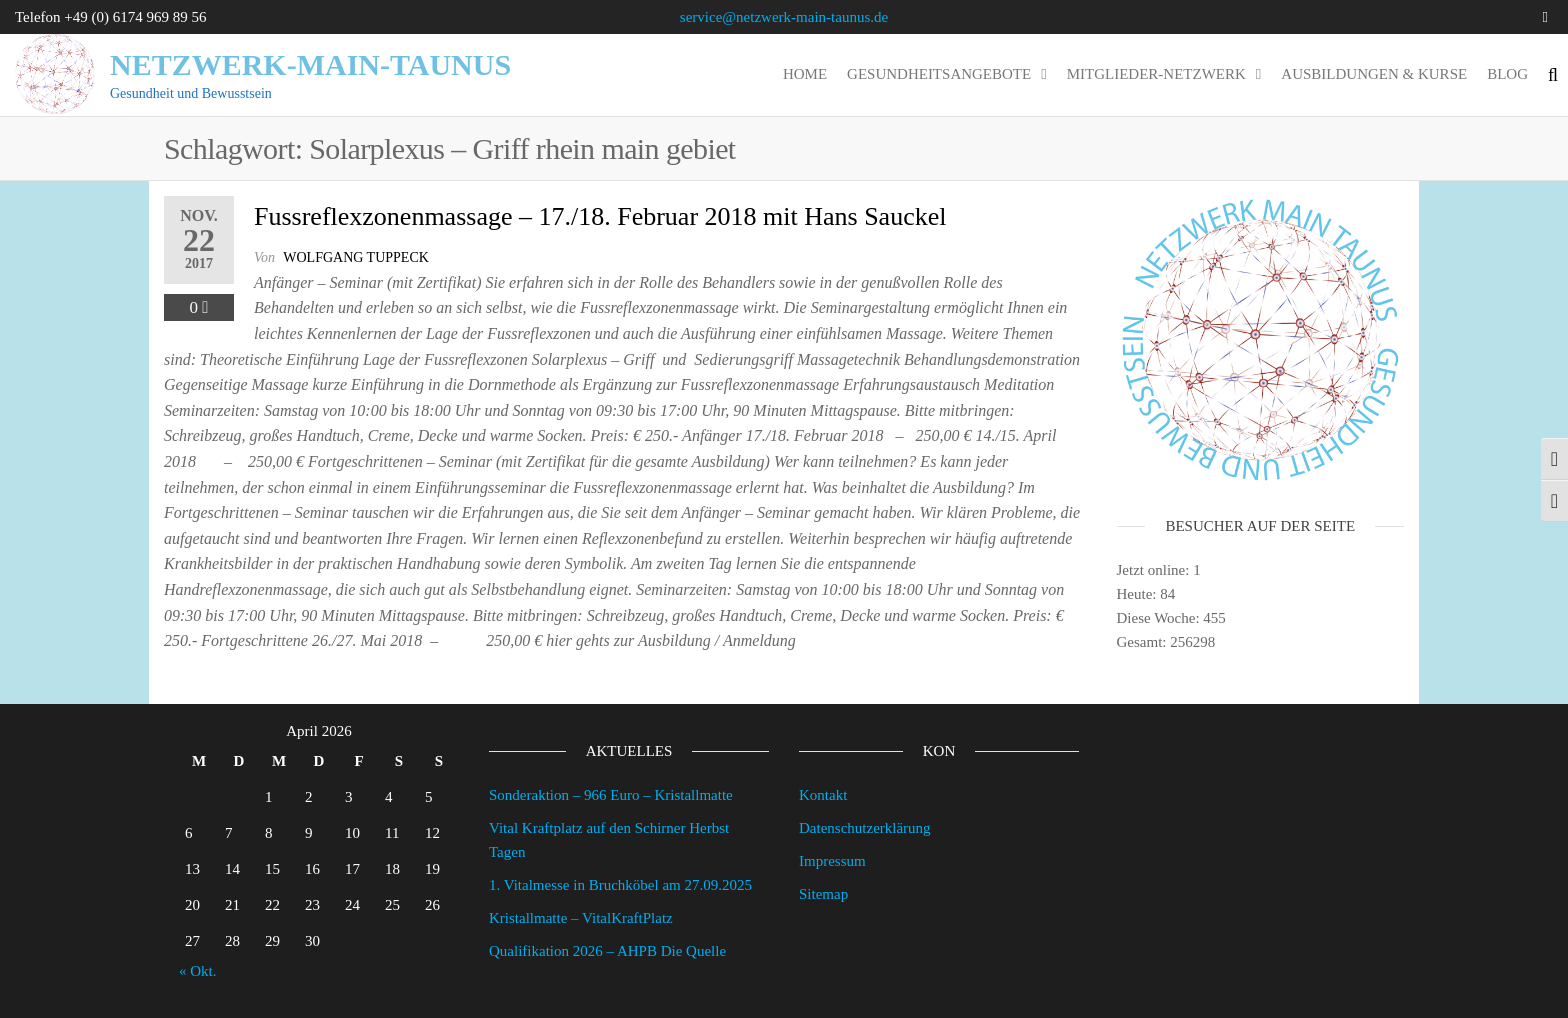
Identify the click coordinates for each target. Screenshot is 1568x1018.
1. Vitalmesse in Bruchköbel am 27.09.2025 (620, 885)
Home (805, 74)
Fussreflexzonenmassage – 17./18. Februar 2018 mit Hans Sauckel (600, 216)
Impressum (832, 861)
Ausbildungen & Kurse (1374, 74)
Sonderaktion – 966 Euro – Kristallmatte (611, 795)
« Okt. (198, 971)
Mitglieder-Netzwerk (1156, 74)
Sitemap (823, 894)
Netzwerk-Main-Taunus (310, 64)
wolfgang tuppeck (356, 257)
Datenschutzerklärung (865, 828)
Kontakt (823, 795)
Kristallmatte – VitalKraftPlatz (581, 918)
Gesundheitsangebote (939, 74)
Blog (1507, 74)
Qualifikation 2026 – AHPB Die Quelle (607, 951)
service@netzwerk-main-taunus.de (784, 17)
